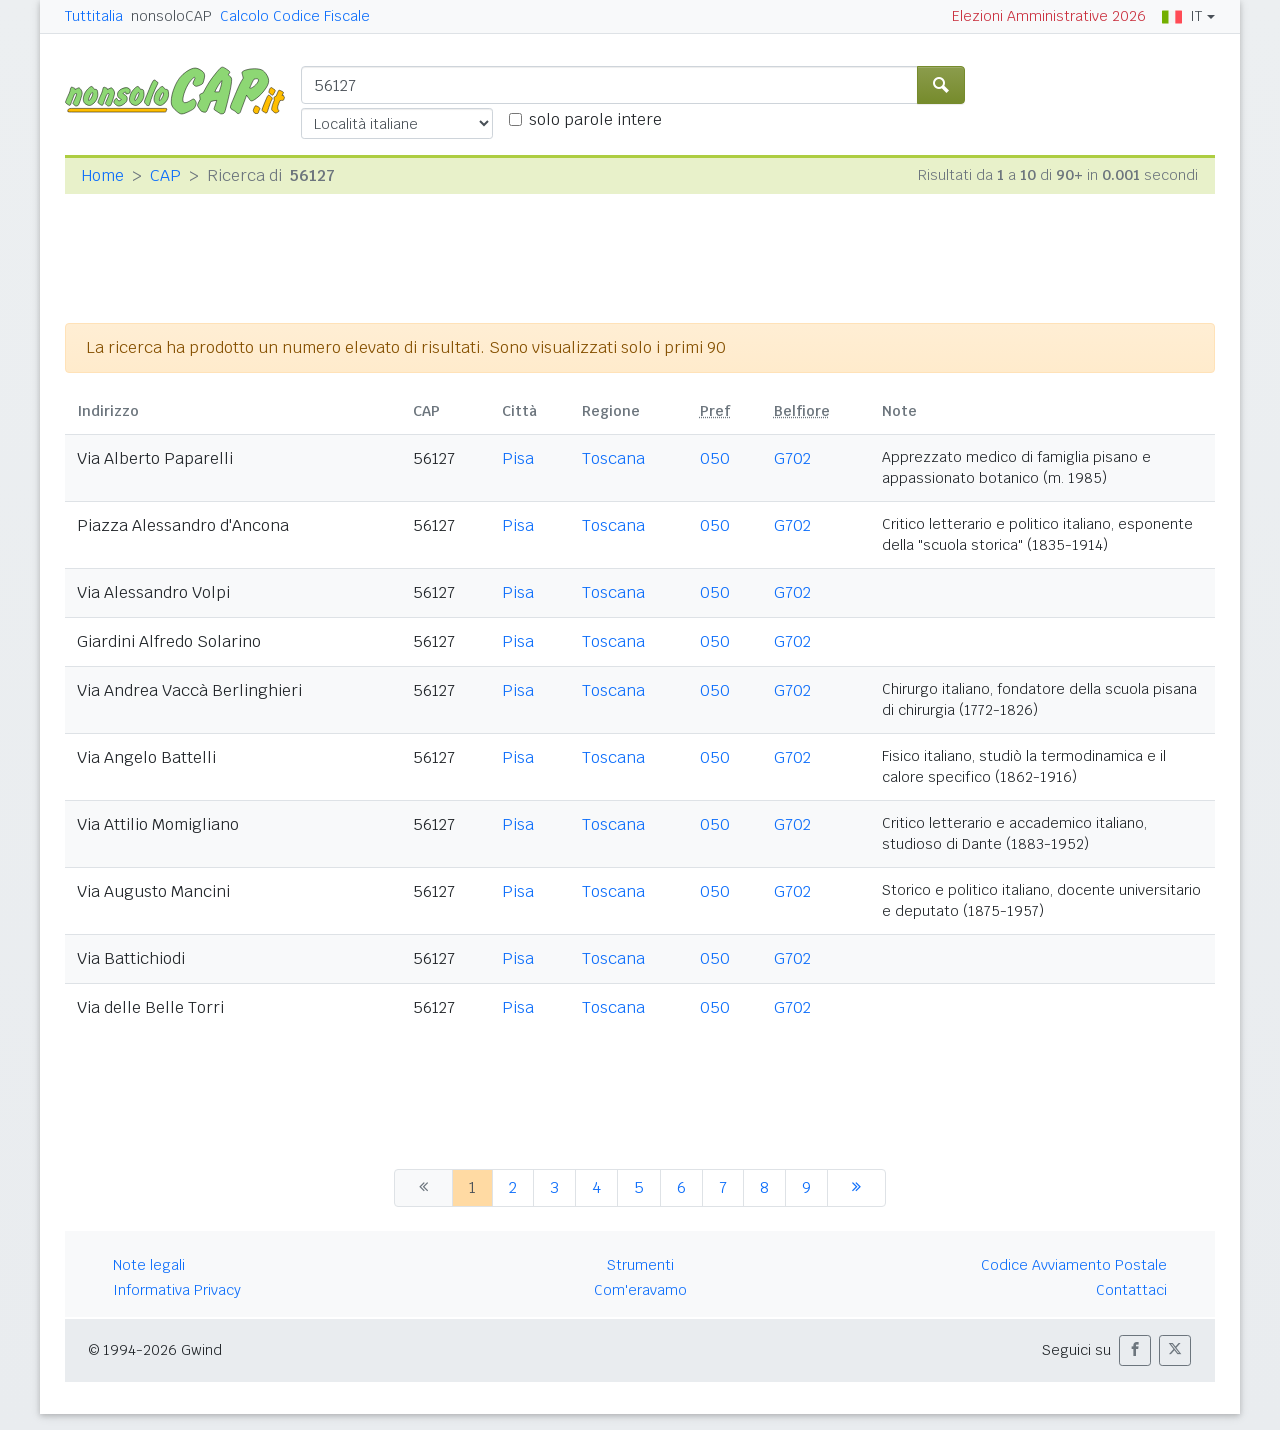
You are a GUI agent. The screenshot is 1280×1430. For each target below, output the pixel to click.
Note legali (149, 1265)
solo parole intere (595, 119)
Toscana (613, 458)
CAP (165, 175)
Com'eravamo (640, 1290)
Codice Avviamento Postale (1074, 1265)
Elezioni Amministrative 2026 (1049, 16)
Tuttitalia (94, 16)
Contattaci (1131, 1290)
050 (715, 458)
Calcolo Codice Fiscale (295, 16)
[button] (1135, 1350)
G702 (792, 458)
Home (102, 175)
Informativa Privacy (177, 1290)
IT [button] (1182, 16)
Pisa (518, 458)
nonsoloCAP (171, 16)
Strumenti (640, 1265)
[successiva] (856, 1188)
